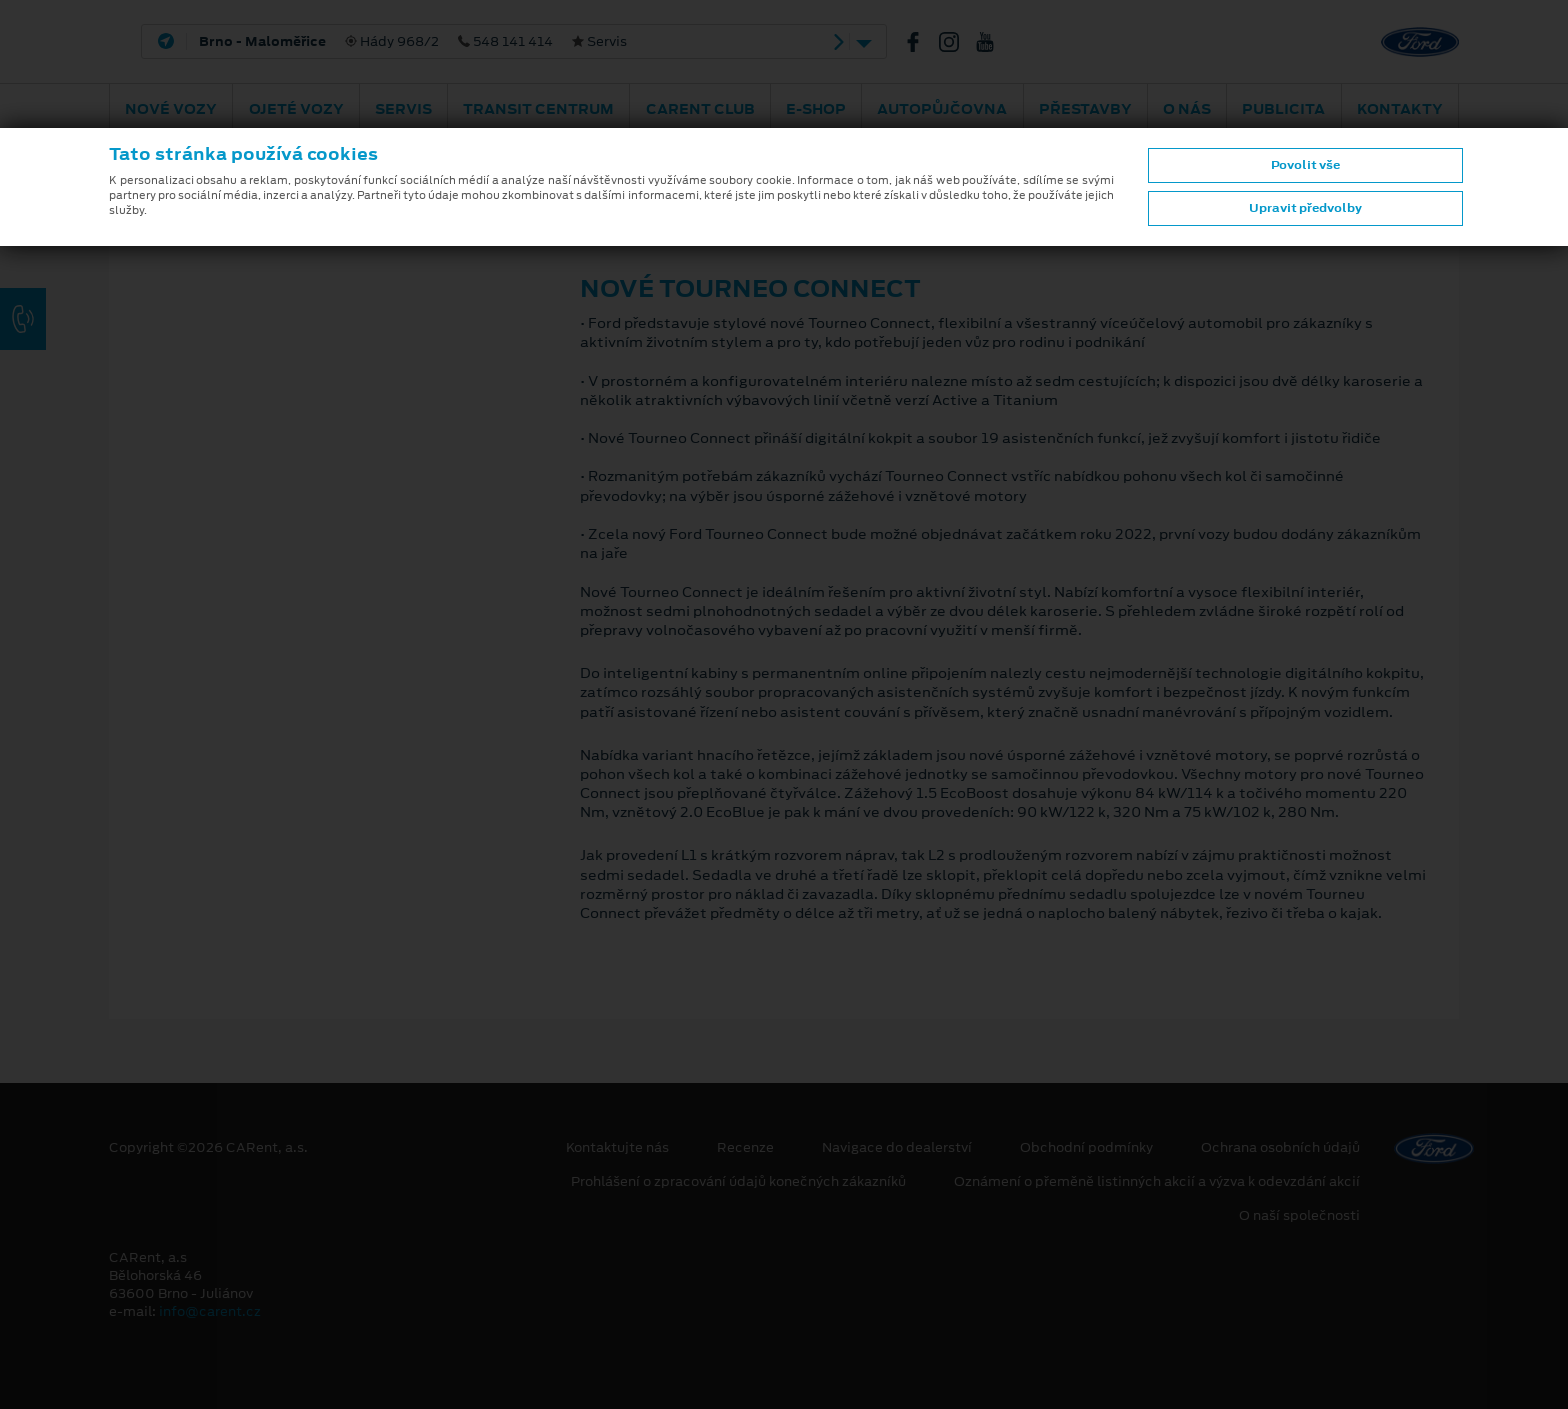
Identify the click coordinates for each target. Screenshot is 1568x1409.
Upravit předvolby (1305, 208)
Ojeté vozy (296, 109)
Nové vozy (171, 109)
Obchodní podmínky (1086, 1148)
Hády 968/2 (413, 42)
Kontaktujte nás (617, 1148)
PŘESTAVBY (1085, 109)
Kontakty (1400, 109)
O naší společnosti (1299, 1216)
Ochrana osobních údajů (1280, 1148)
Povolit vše (1305, 165)
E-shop (816, 109)
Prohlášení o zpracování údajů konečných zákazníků (738, 1182)
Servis (403, 109)
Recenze (745, 1148)
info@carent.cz (210, 1311)
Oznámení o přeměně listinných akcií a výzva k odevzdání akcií (1157, 1182)
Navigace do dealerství (897, 1148)
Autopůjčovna (942, 109)
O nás (1187, 109)
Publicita (1283, 109)
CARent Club (700, 109)
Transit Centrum (538, 109)
